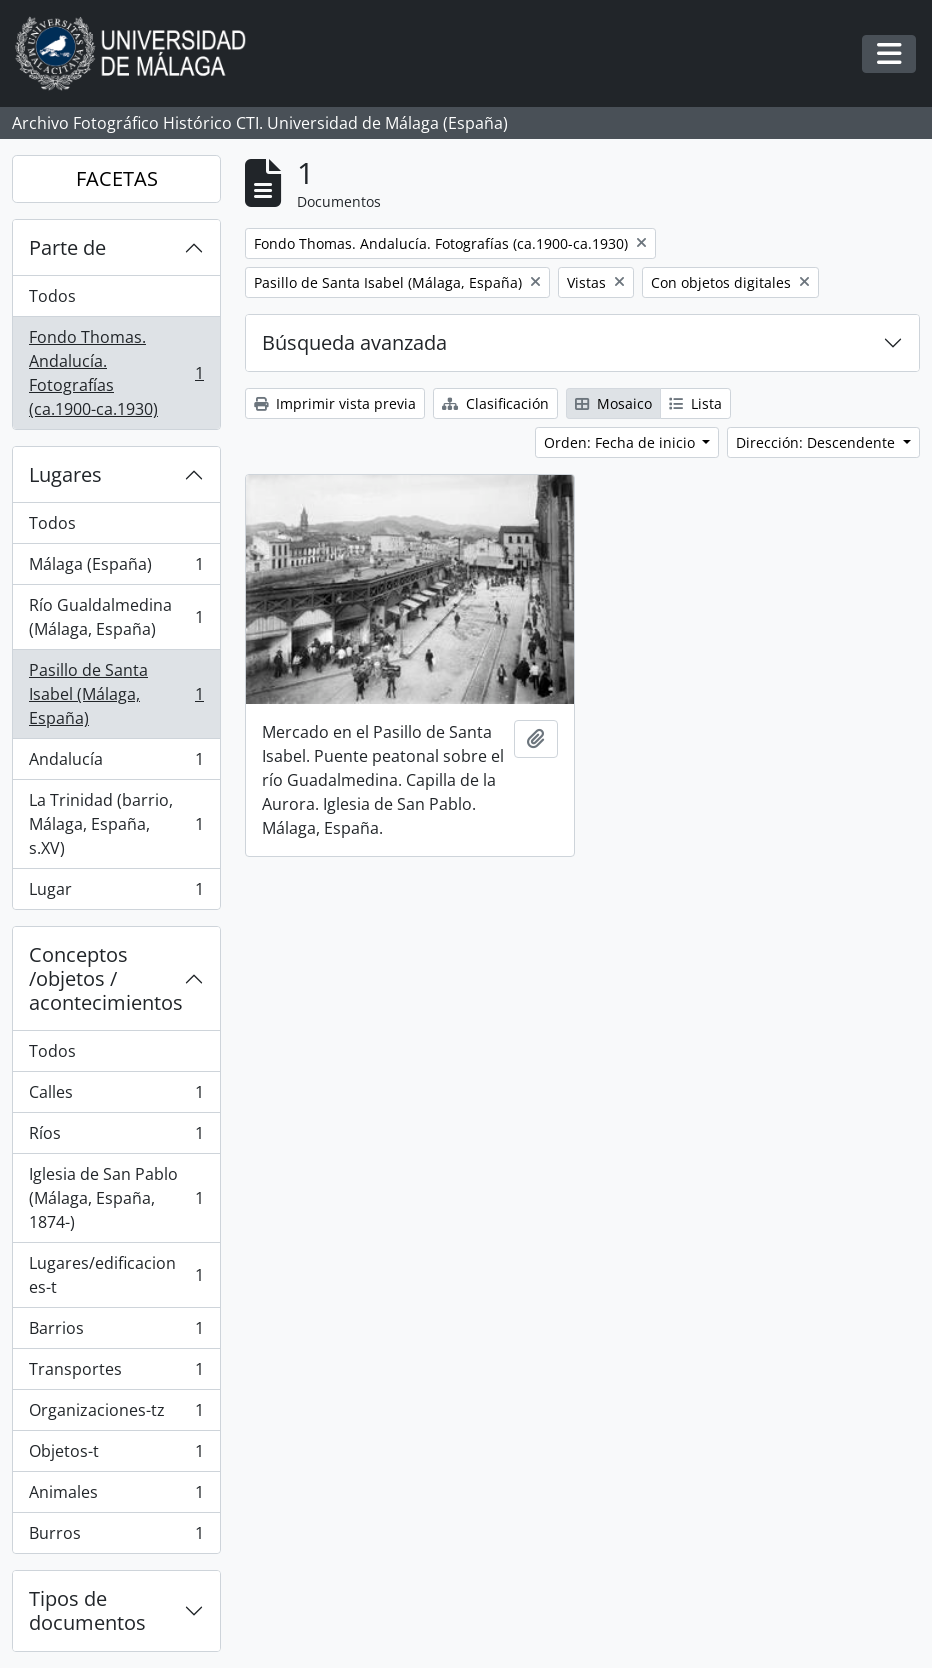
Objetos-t (116, 1455)
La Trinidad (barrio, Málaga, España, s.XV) (116, 824)
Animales (116, 1496)
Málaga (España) (116, 568)
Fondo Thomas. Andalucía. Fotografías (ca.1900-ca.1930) (116, 373)
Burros (116, 1537)
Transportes (116, 1373)
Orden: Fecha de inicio (621, 442)
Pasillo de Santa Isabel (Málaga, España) (116, 694)
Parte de (67, 247)
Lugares (65, 474)
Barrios (116, 1332)
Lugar (116, 893)
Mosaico (613, 403)
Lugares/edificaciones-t (116, 1275)
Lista (695, 403)
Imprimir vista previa (335, 403)
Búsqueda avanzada (354, 342)
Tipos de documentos (87, 1610)
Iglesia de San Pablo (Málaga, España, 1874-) (116, 1198)
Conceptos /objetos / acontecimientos (106, 978)
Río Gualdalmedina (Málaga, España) (116, 617)
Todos (52, 296)
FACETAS (117, 178)
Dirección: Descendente (817, 442)
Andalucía (116, 763)
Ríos (116, 1137)
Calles (116, 1096)
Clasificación (495, 403)
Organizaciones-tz (116, 1414)
